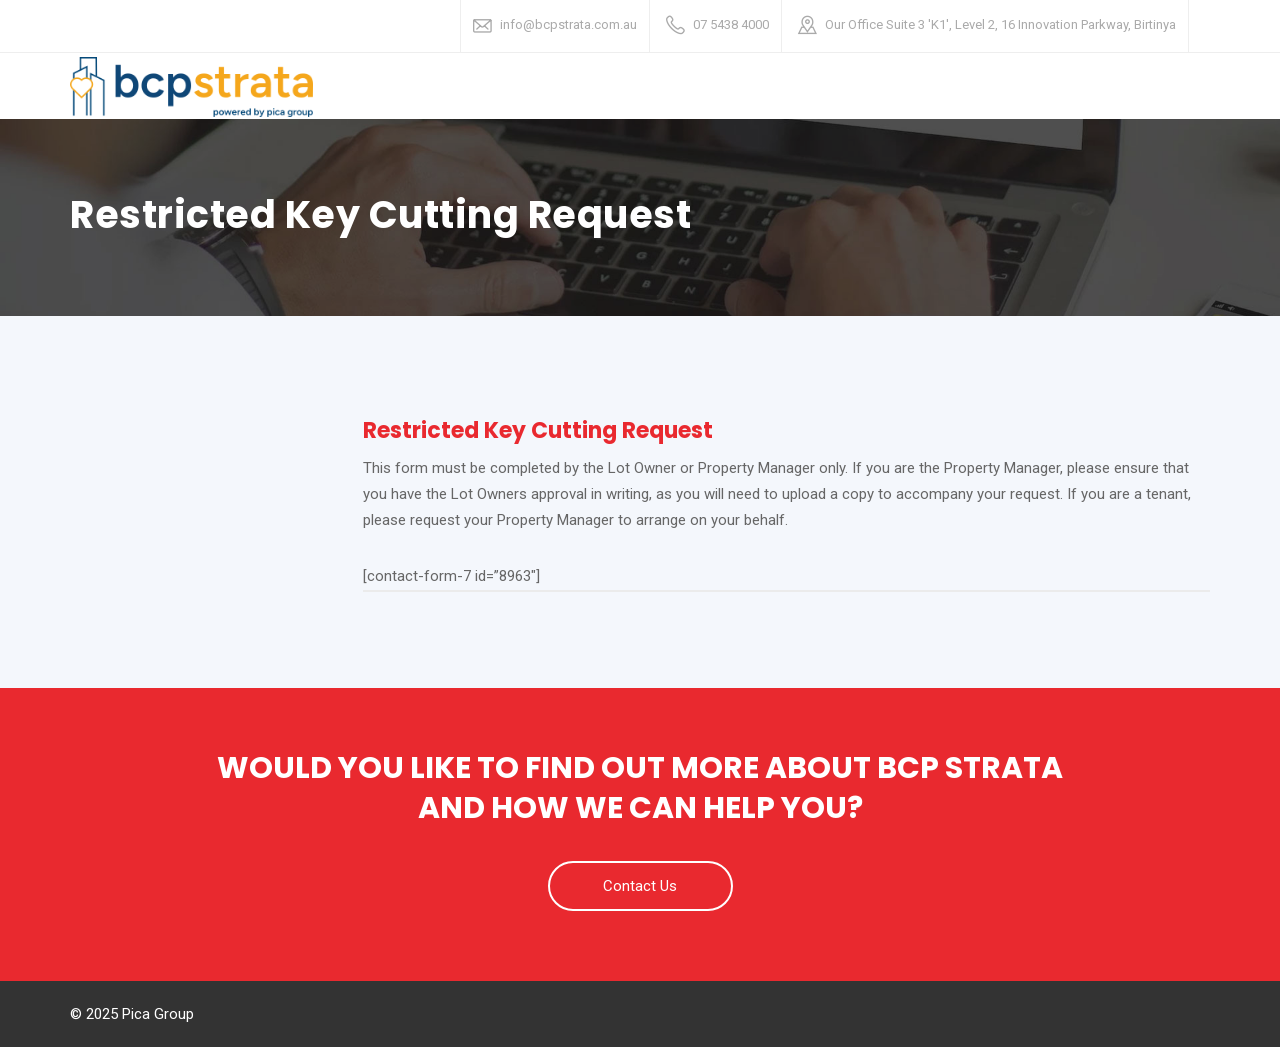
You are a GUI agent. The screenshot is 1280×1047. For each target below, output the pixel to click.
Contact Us (640, 886)
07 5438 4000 (731, 24)
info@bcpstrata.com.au (568, 24)
